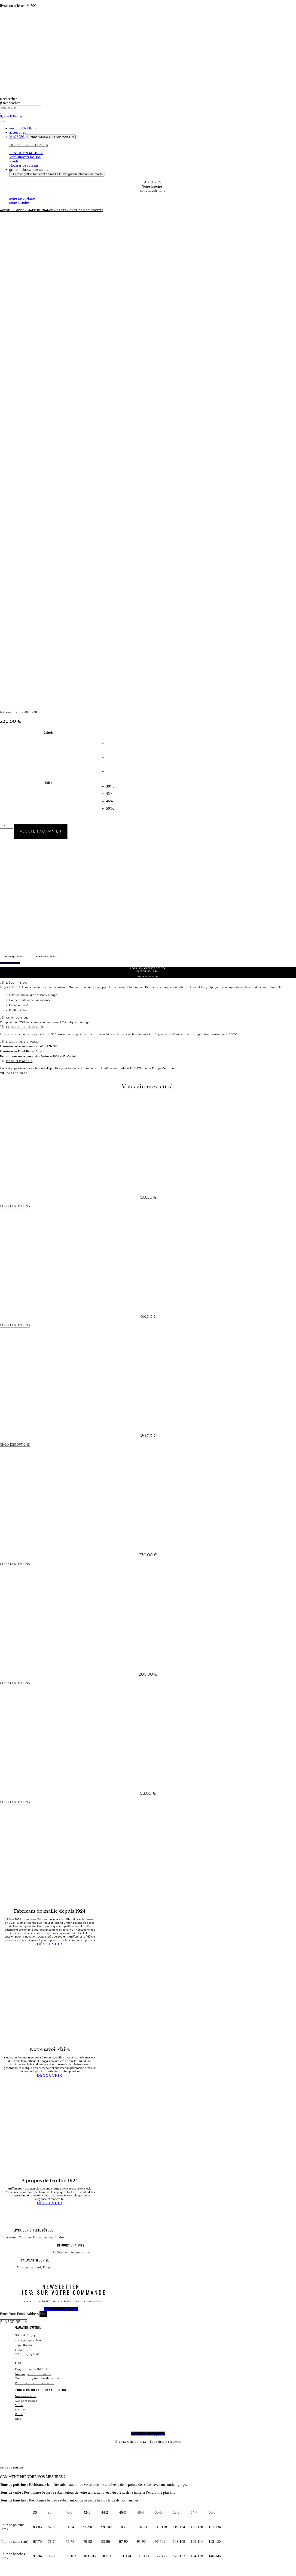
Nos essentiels (25, 2396)
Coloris (48, 732)
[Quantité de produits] (6, 826)
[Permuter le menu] (2, 121)
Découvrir (49, 1944)
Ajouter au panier (40, 831)
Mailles (20, 2410)
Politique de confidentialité (34, 2383)
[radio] (201, 740)
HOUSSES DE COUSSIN (28, 145)
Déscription (16, 982)
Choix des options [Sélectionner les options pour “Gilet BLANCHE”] (15, 1683)
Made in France (40, 210)
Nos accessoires (26, 2401)
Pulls (19, 2414)
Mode (19, 210)
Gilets (61, 210)
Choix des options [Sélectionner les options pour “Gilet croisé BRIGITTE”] (15, 1564)
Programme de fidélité (31, 2369)
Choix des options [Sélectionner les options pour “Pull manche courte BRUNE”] (15, 1206)
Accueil (6, 210)
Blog (18, 2419)
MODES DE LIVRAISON (23, 1041)
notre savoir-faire (152, 190)
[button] (148, 982)
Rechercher (8, 99)
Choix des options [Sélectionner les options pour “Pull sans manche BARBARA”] (15, 1444)
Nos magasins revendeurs (33, 2374)
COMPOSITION (17, 1017)
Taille (48, 783)
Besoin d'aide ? (19, 1061)
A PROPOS (152, 182)
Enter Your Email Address (20, 2314)
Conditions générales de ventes (37, 2378)
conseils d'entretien (24, 1027)
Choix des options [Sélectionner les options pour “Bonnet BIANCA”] (15, 1802)
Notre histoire (151, 186)
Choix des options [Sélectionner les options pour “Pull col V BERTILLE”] (15, 1325)
